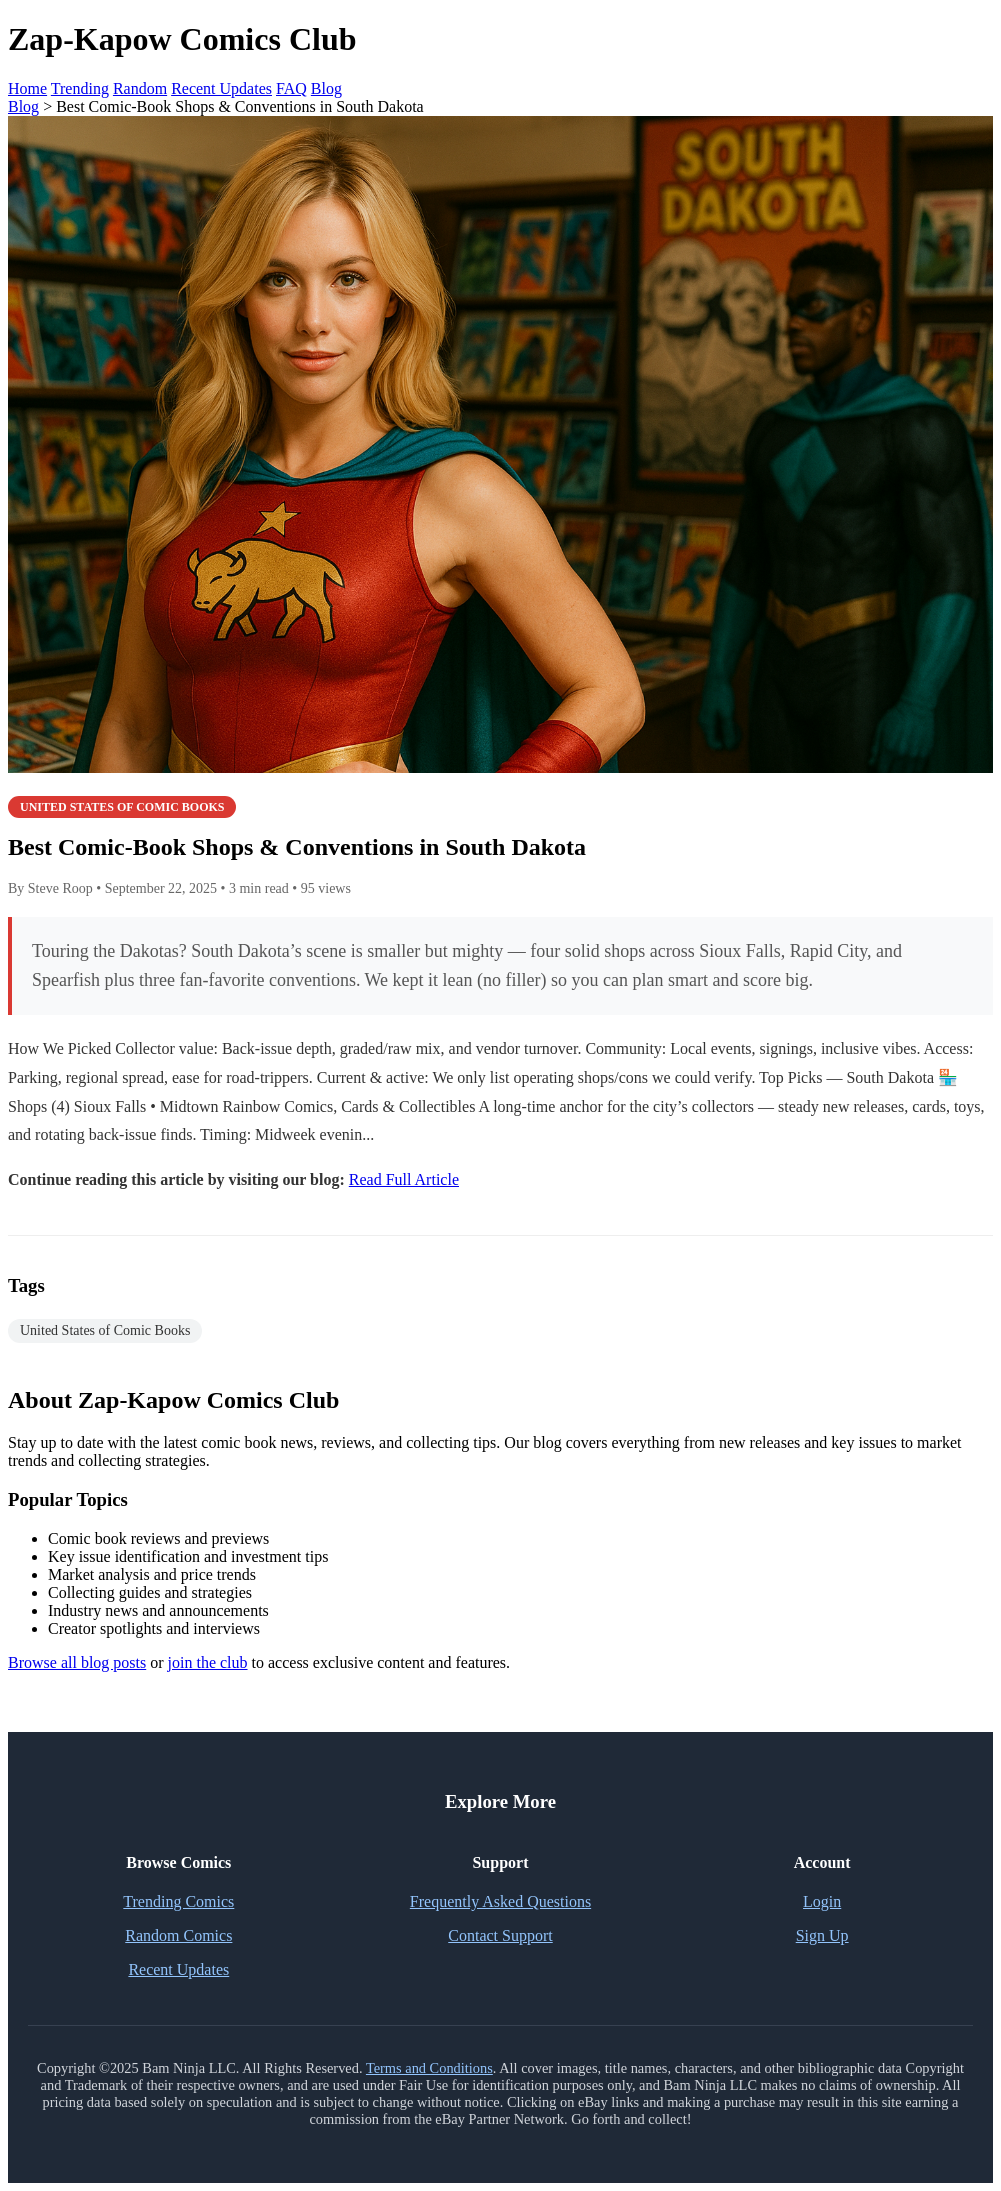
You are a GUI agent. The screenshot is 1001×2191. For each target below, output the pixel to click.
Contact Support (500, 1935)
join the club (208, 1662)
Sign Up (822, 1935)
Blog (326, 88)
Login (822, 1901)
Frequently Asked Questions (500, 1901)
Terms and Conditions (429, 2068)
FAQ (291, 88)
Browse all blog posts (77, 1662)
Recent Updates (221, 88)
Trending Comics (178, 1901)
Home (27, 88)
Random (140, 88)
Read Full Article (404, 1179)
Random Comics (178, 1935)
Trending (80, 88)
